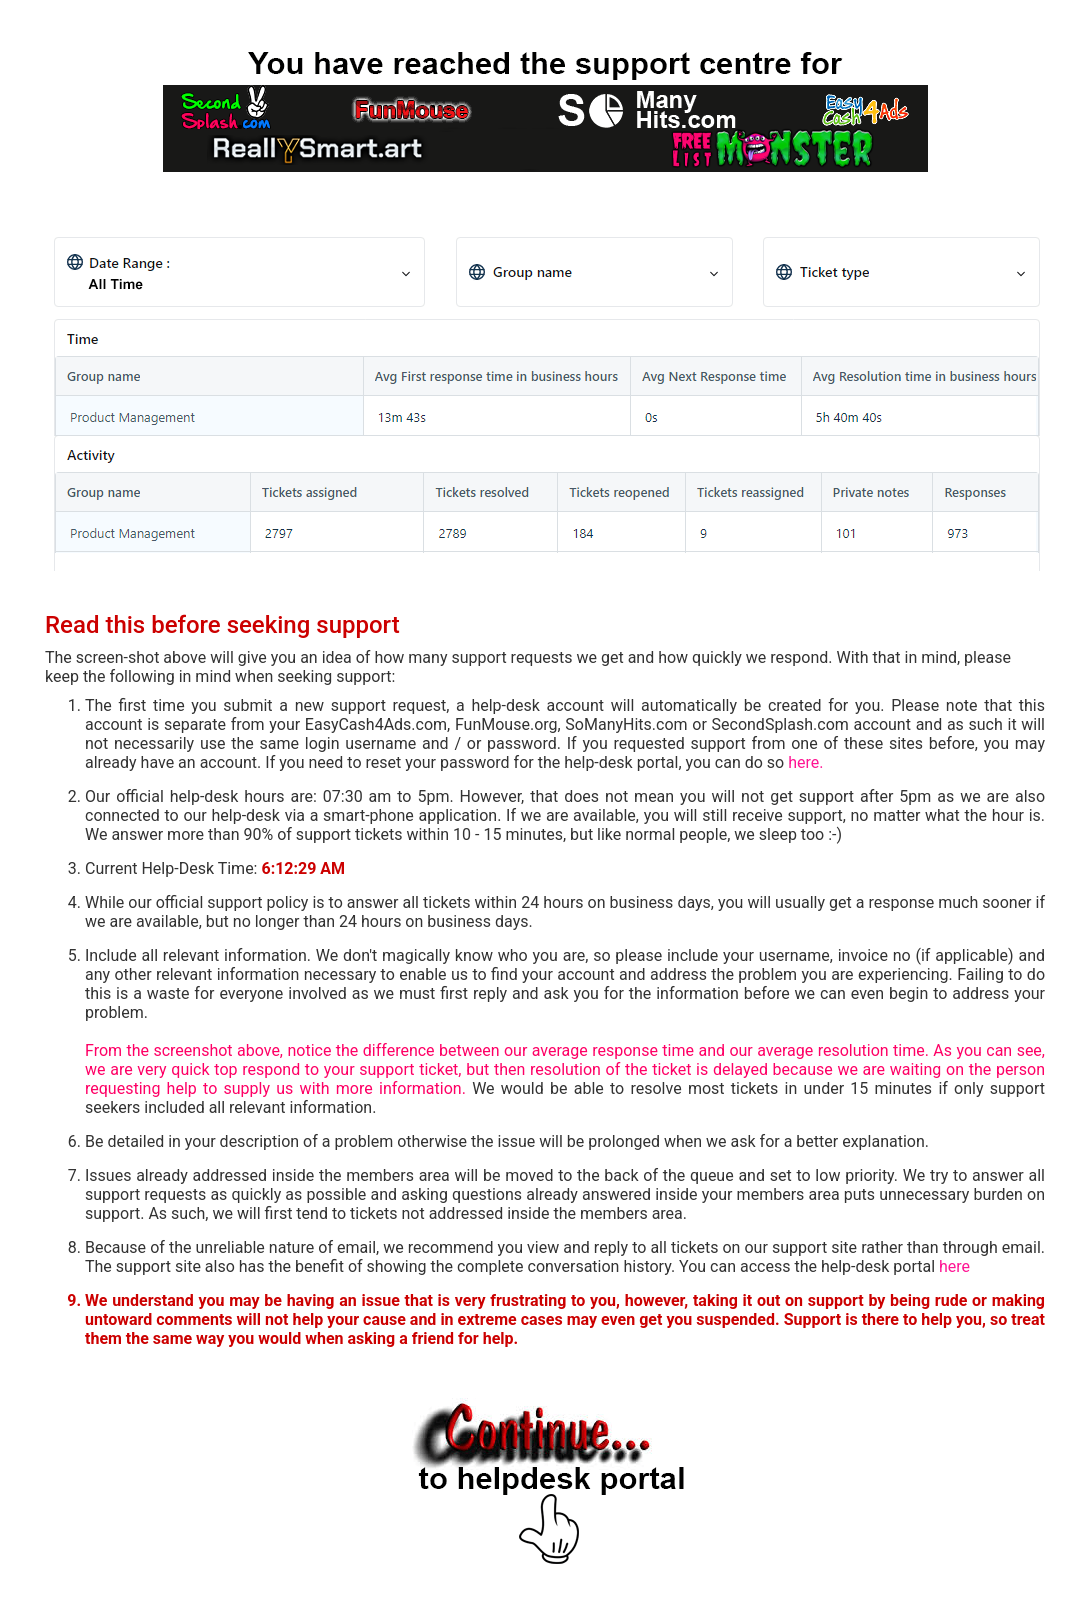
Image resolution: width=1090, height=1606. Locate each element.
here (954, 1266)
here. (805, 762)
